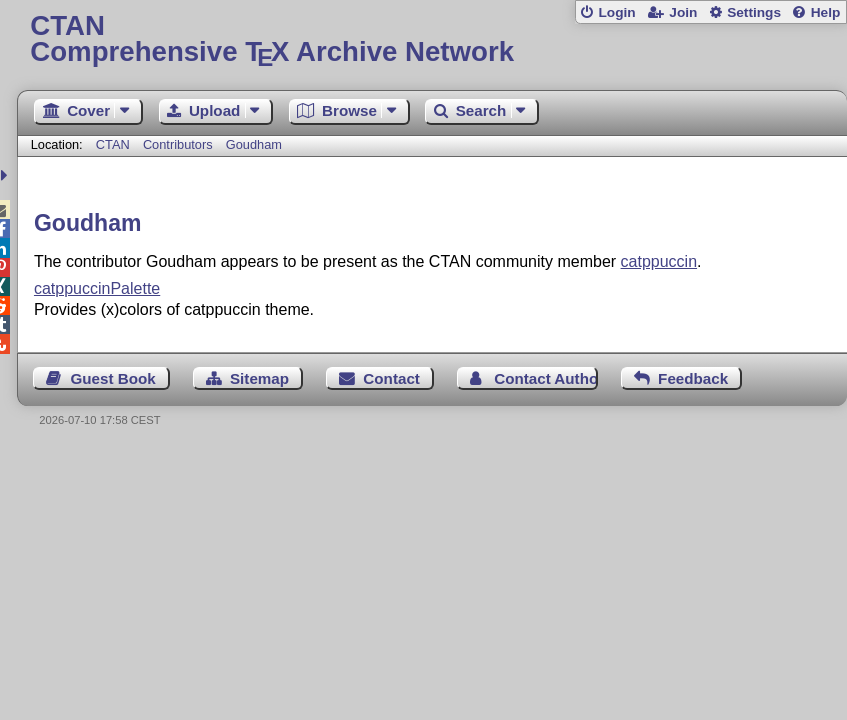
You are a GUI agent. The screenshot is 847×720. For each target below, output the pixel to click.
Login (616, 12)
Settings (754, 12)
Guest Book (112, 378)
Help (826, 12)
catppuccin (659, 261)
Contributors (178, 144)
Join (683, 12)
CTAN (113, 144)
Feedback (693, 378)
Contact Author (546, 378)
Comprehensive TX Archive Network (431, 39)
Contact (391, 378)
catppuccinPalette (97, 288)
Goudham (254, 144)
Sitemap (259, 378)
